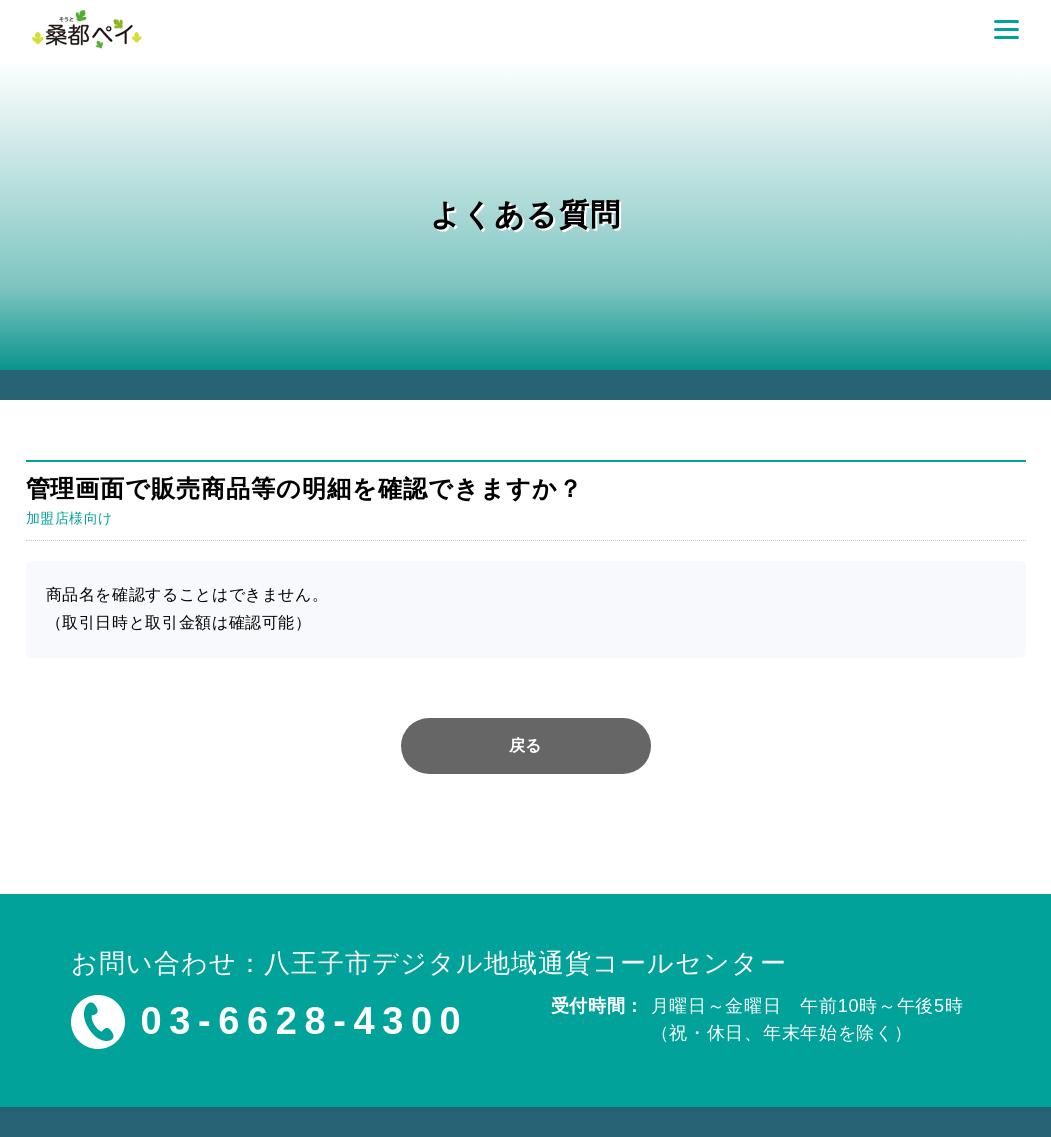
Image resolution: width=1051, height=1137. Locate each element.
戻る (525, 745)
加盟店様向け (69, 518)
